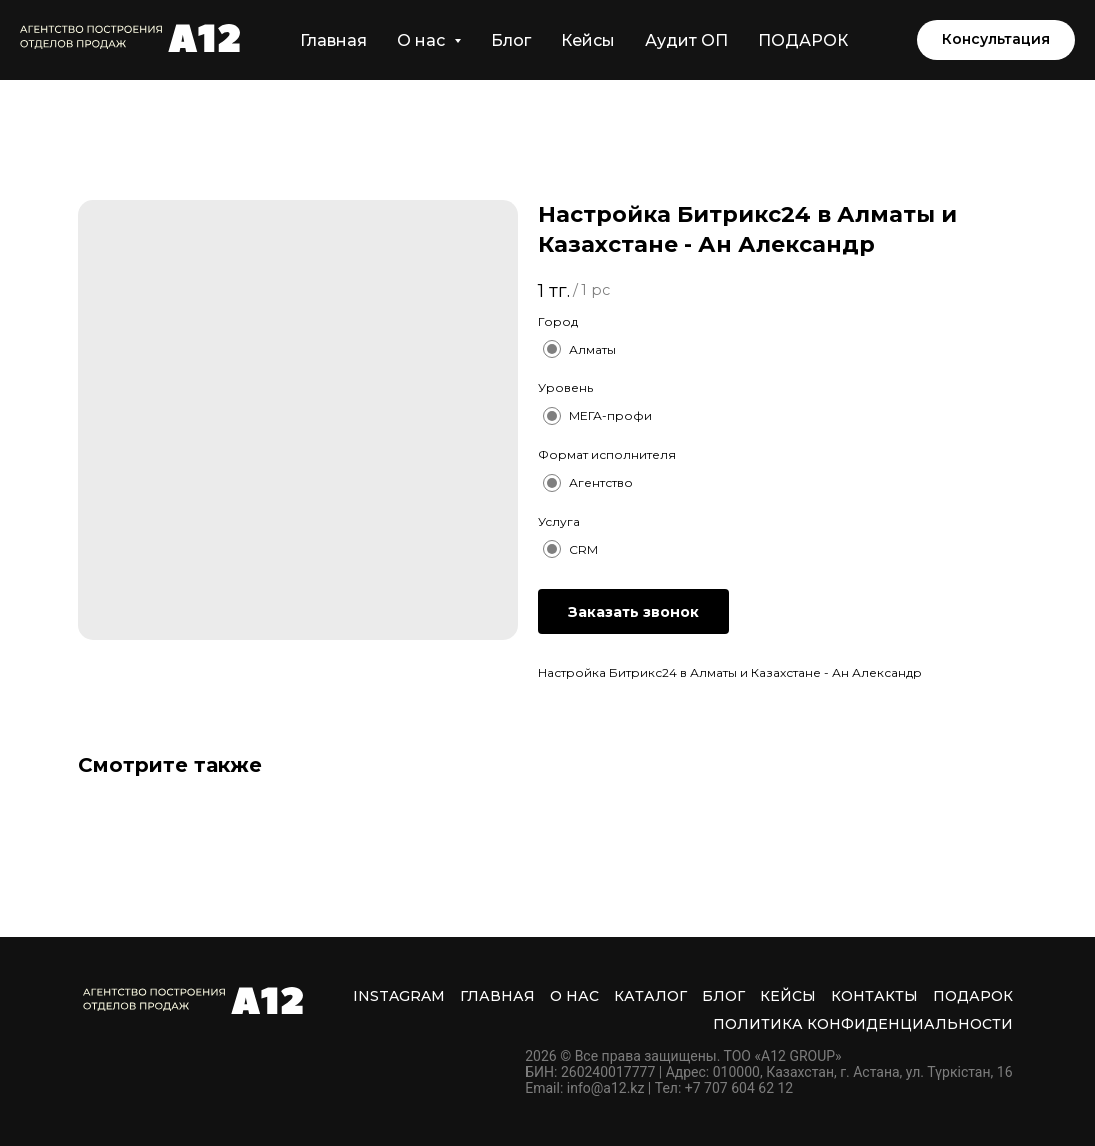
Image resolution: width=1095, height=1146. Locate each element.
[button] (996, 40)
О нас (574, 996)
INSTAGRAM (399, 996)
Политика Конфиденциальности (863, 1024)
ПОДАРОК (803, 40)
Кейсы (588, 40)
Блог (511, 40)
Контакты (874, 996)
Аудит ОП (686, 40)
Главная (333, 40)
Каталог (650, 996)
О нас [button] (423, 40)
